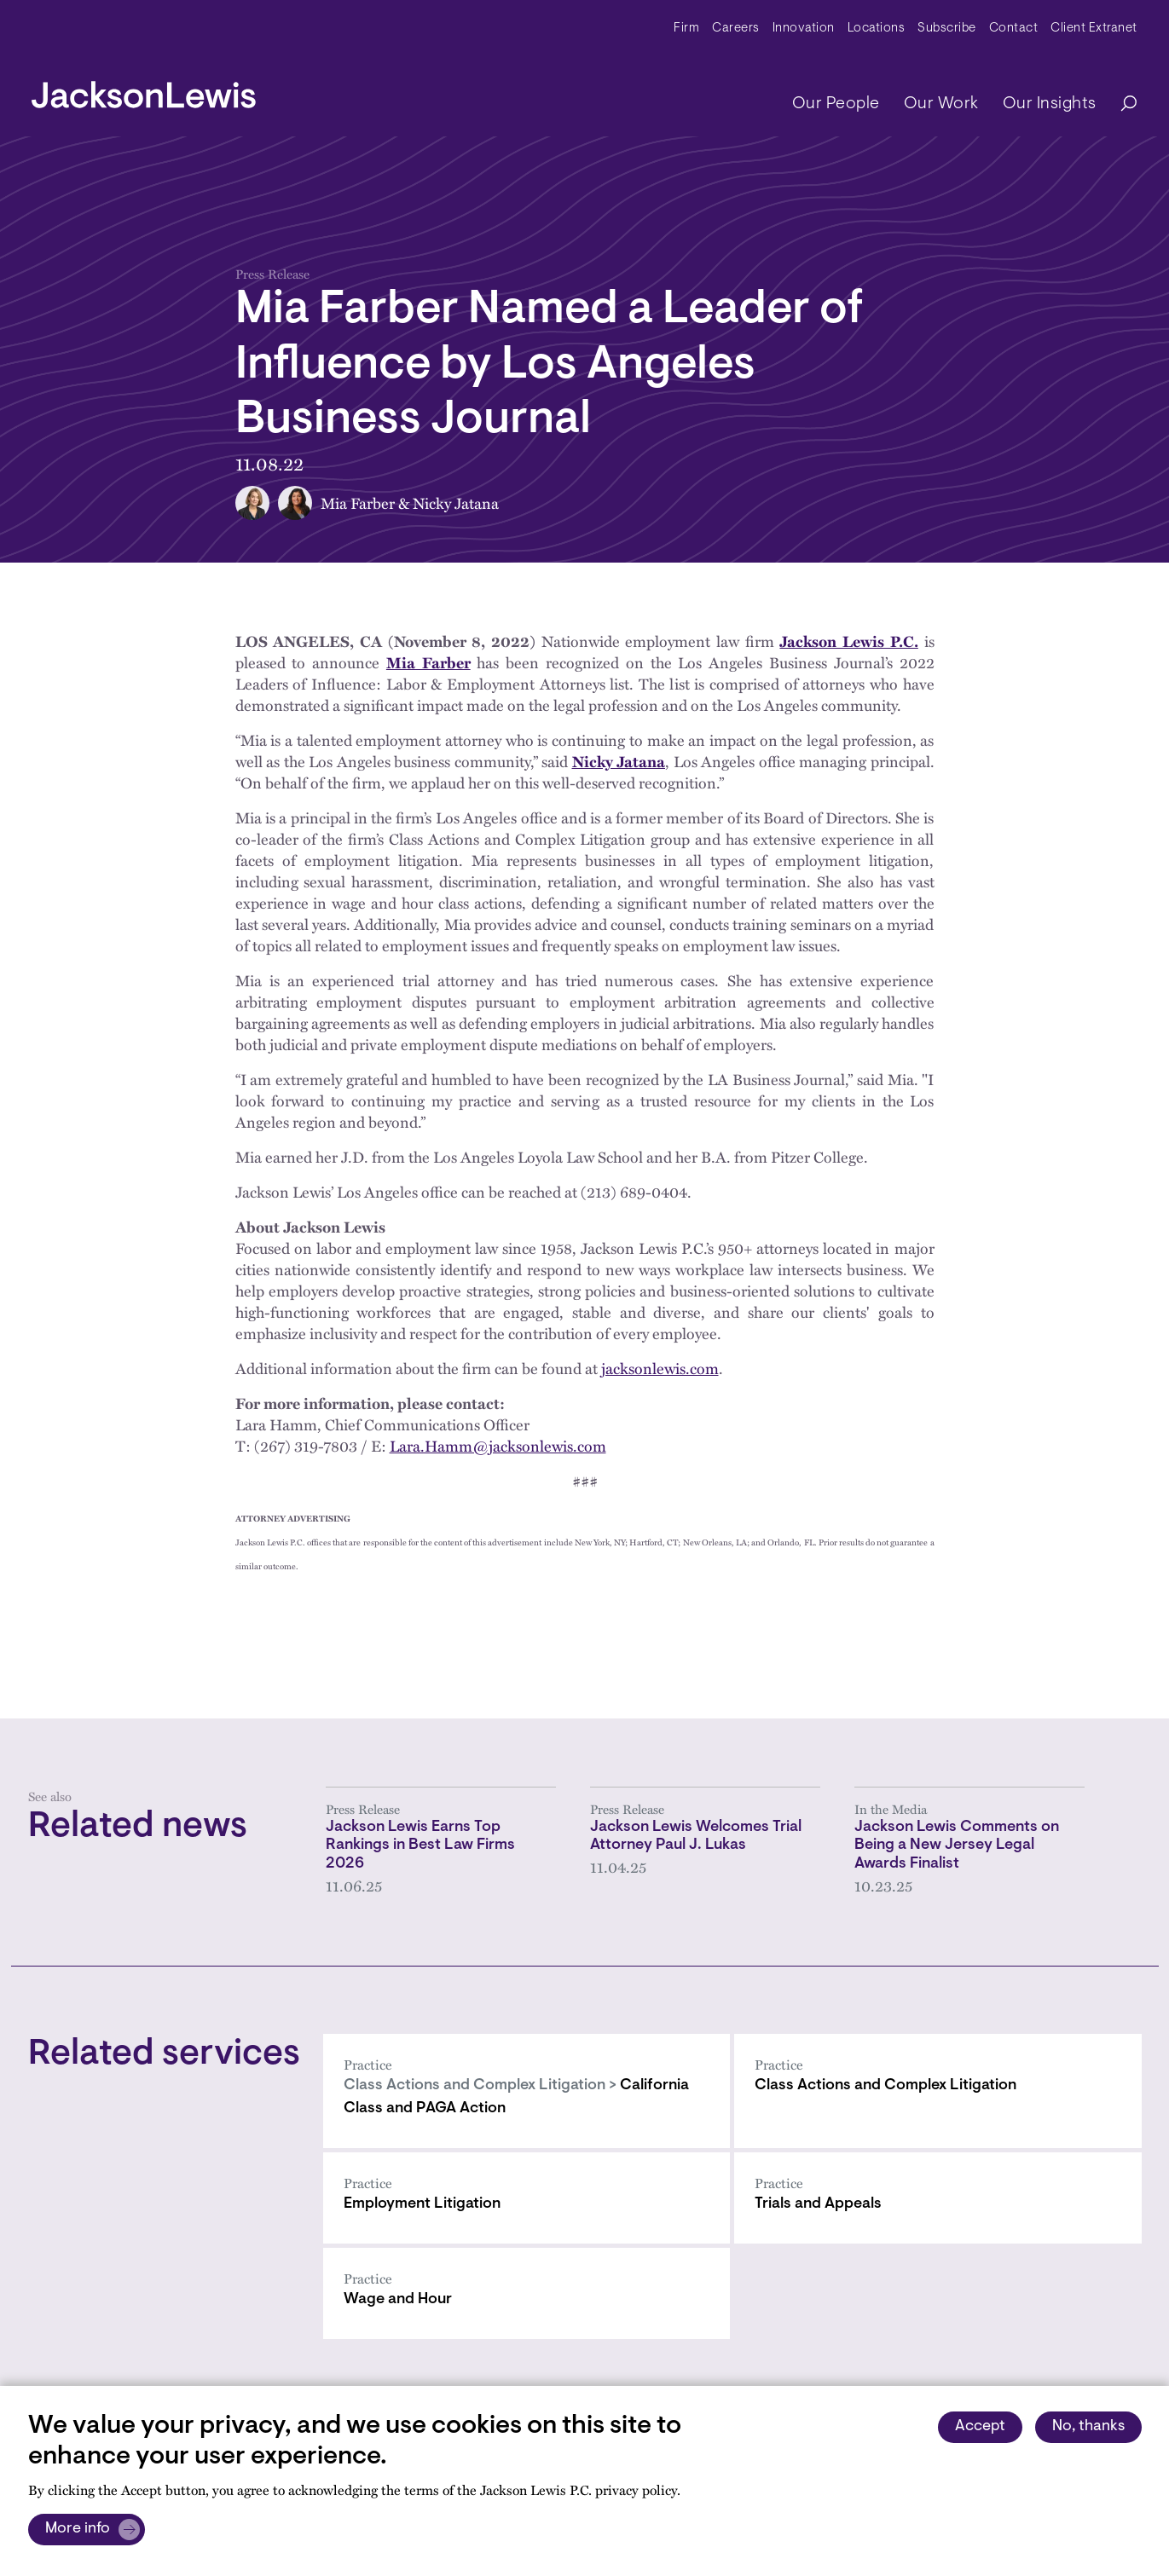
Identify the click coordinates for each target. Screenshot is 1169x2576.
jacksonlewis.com (660, 1368)
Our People (836, 104)
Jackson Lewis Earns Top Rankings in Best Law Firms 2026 (420, 1846)
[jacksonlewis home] (144, 90)
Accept (980, 2426)
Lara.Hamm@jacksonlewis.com (498, 1446)
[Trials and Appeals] (937, 2198)
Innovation (804, 28)
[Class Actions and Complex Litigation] (937, 2091)
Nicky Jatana (456, 503)
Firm (686, 28)
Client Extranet (1093, 28)
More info (77, 2529)
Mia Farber (358, 503)
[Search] (1120, 104)
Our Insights (1050, 104)
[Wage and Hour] (526, 2293)
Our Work (941, 104)
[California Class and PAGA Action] (526, 2091)
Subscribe (946, 28)
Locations (877, 28)
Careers (736, 28)
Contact (1014, 28)
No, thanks (1088, 2426)
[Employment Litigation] (526, 2198)
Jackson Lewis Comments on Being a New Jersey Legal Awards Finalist (956, 1846)
